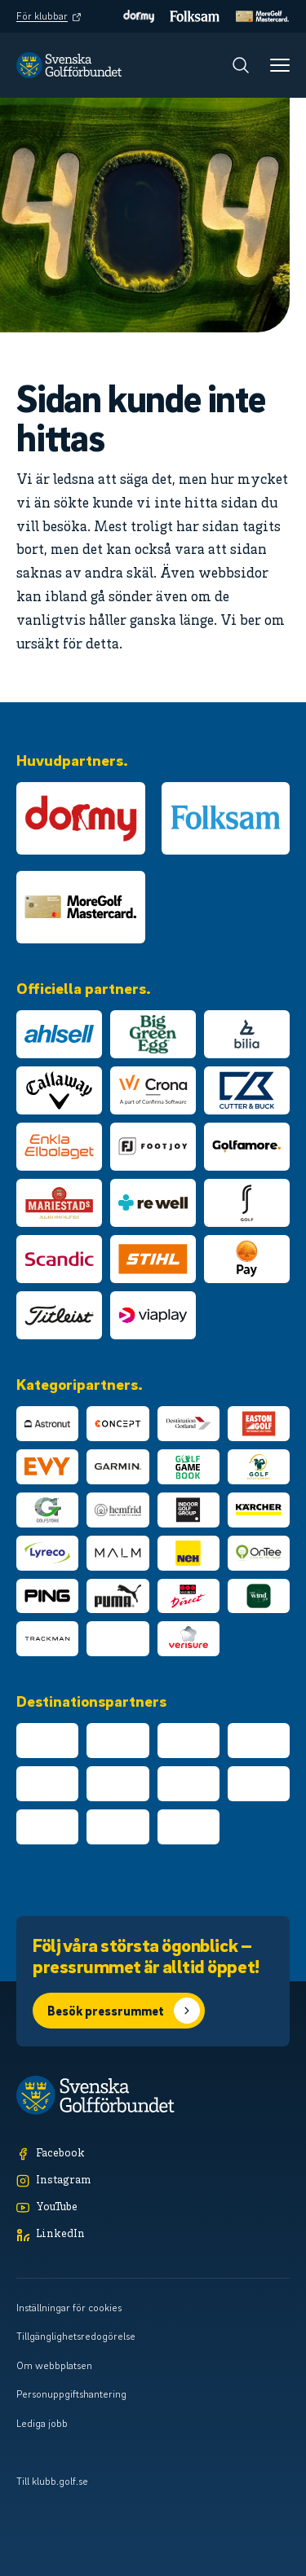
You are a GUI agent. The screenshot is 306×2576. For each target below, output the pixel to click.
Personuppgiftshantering (71, 2393)
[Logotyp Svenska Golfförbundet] (69, 65)
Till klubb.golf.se (52, 2480)
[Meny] (279, 65)
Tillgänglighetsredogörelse (75, 2335)
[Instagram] (153, 2181)
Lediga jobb (42, 2422)
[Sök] (240, 65)
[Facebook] (153, 2154)
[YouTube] (153, 2208)
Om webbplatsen (54, 2365)
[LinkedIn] (153, 2235)
